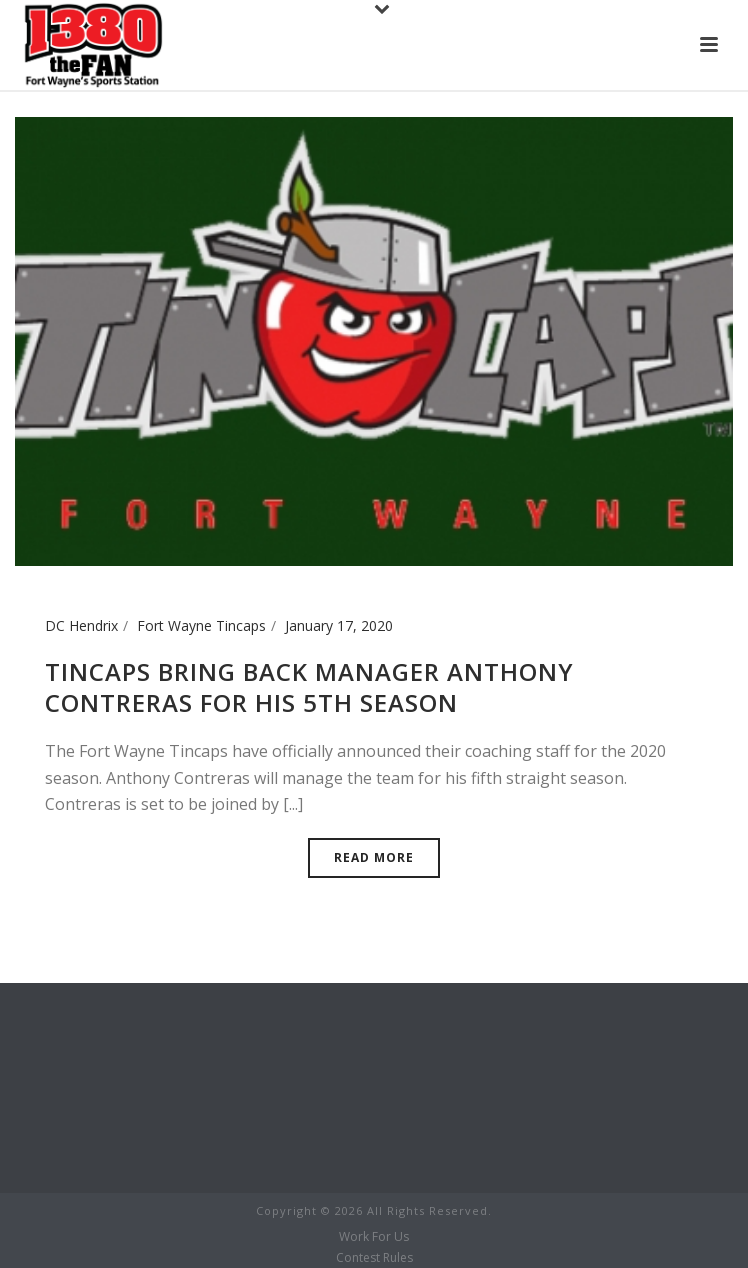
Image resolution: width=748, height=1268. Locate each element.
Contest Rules (374, 1258)
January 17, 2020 (339, 625)
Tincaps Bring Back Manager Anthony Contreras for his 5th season (309, 687)
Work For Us (374, 1237)
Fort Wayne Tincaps (201, 625)
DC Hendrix (81, 625)
